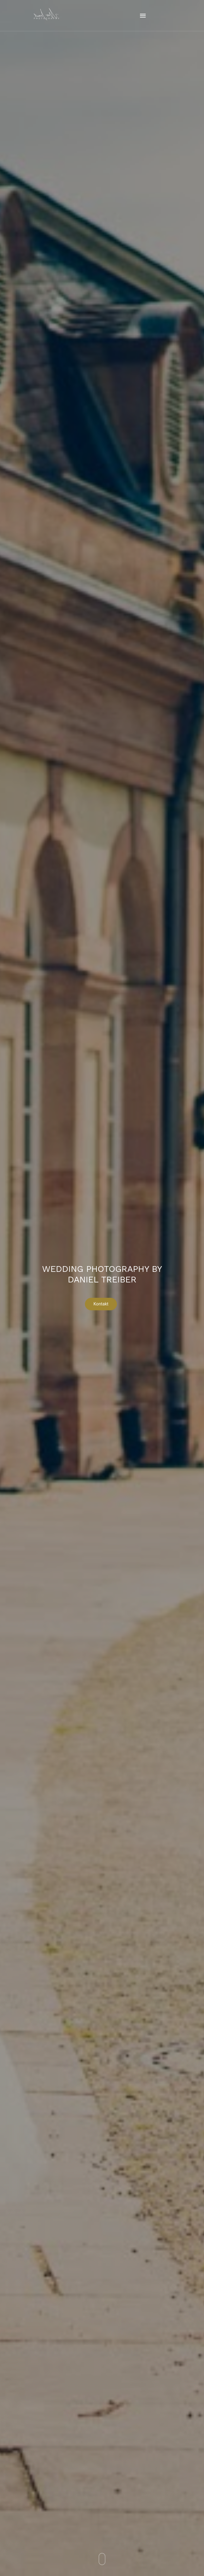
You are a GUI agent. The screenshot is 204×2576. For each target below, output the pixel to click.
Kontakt (100, 1305)
